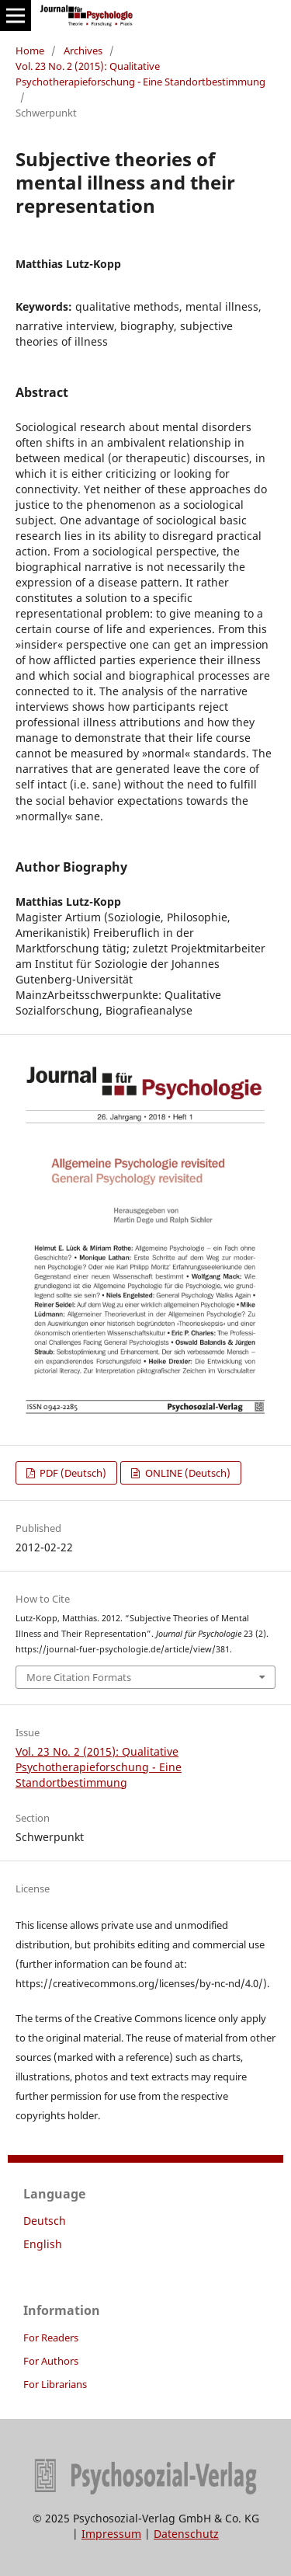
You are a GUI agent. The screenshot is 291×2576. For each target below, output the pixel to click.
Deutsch (44, 2220)
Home (30, 50)
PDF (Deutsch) (71, 1473)
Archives (83, 50)
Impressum (111, 2533)
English (42, 2244)
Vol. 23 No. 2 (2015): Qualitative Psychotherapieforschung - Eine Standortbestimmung (140, 74)
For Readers (50, 2338)
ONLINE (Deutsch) (186, 1473)
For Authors (50, 2361)
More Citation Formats (78, 1677)
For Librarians (55, 2384)
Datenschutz (186, 2533)
